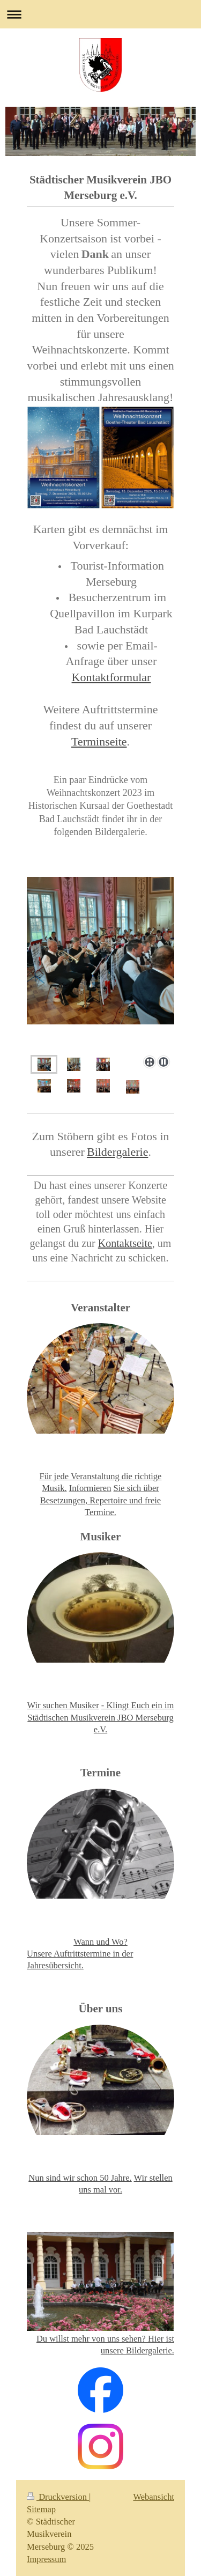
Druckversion (58, 2497)
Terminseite (99, 741)
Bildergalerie (117, 1151)
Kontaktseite (125, 1243)
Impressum (46, 2559)
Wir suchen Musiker (63, 1705)
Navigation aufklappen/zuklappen (100, 14)
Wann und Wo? (100, 1942)
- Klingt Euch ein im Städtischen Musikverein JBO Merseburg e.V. (100, 1717)
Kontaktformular (111, 677)
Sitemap (41, 2509)
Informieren (90, 1488)
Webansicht (153, 2497)
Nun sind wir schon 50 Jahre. (79, 2178)
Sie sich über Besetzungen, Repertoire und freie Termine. (100, 1500)
